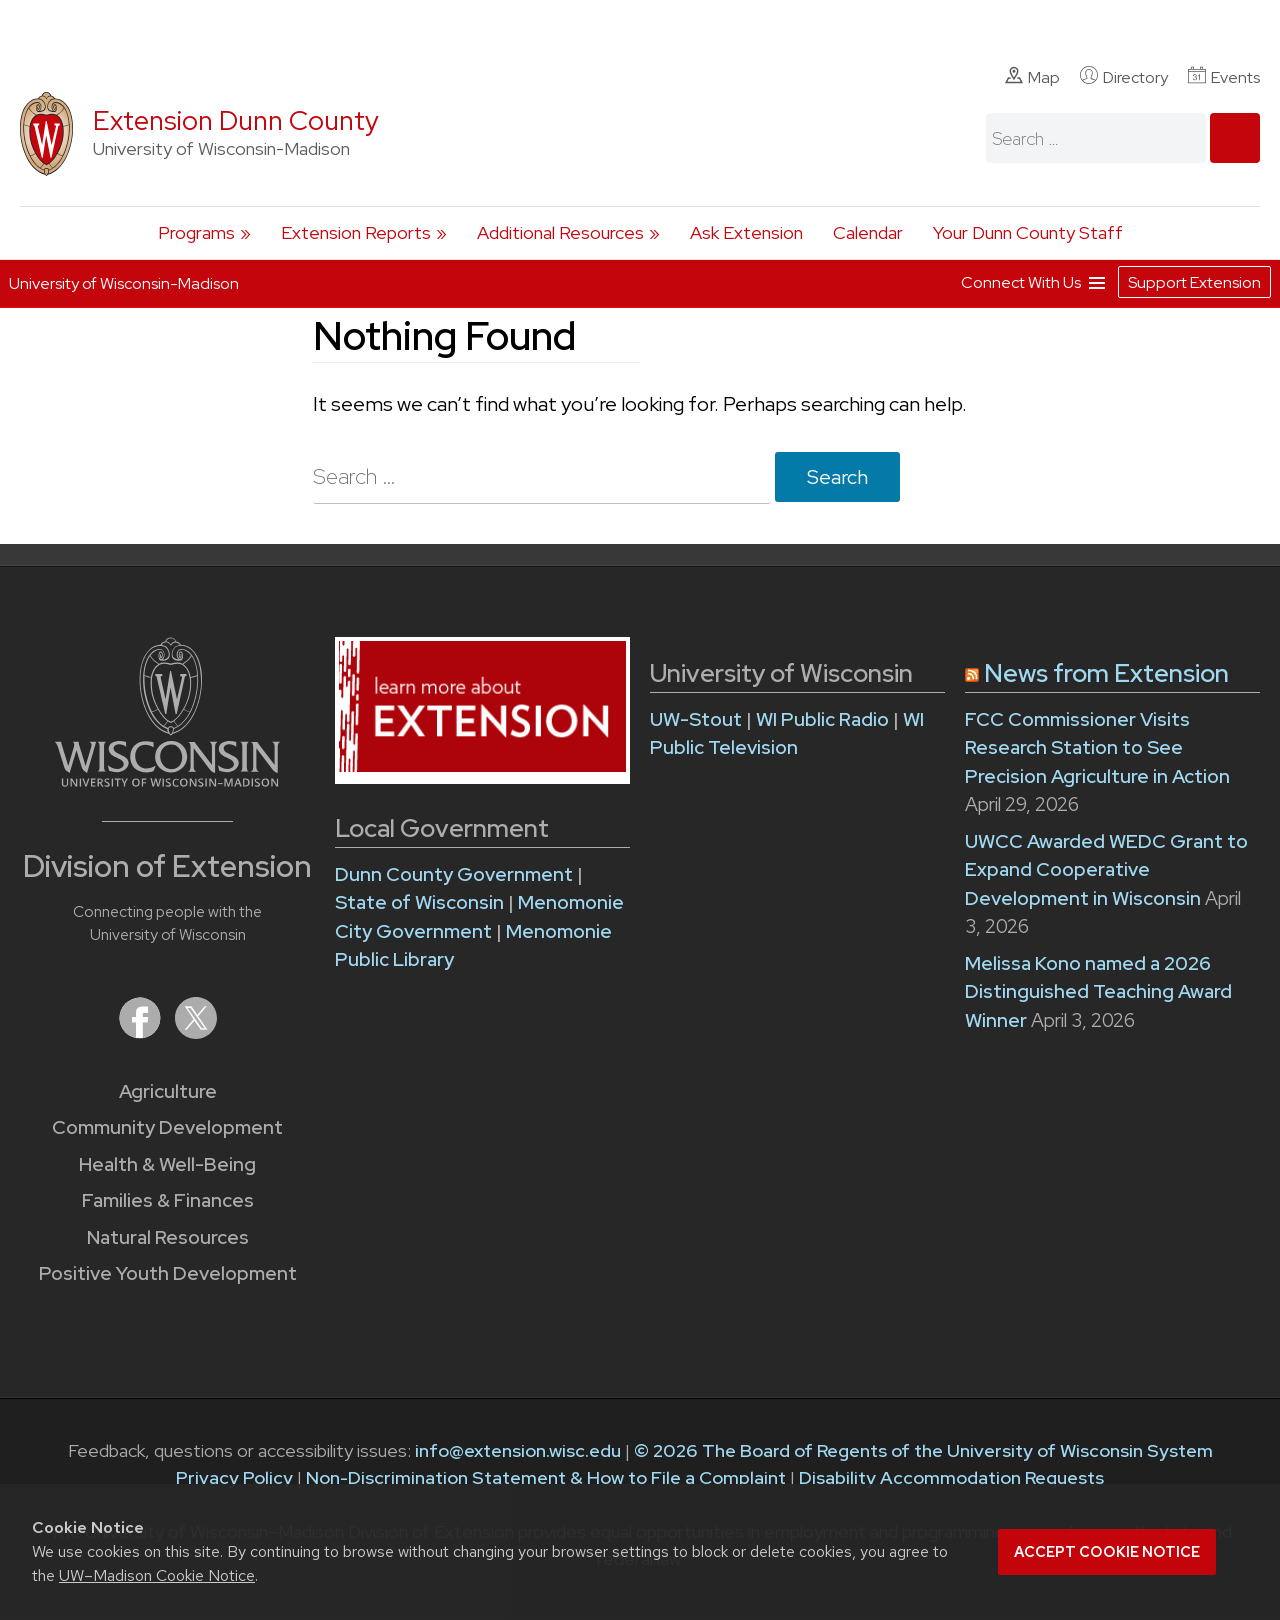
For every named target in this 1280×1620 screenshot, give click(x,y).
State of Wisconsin (421, 902)
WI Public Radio (822, 719)
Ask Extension (746, 232)
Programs (196, 232)
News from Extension (1106, 673)
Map (1032, 77)
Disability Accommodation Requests (951, 1477)
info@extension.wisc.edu (518, 1450)
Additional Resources (560, 232)
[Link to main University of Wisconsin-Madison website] (167, 780)
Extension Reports (356, 232)
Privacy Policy (234, 1477)
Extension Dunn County (236, 120)
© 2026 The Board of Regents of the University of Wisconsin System (923, 1450)
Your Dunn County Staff (1028, 232)
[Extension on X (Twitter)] (196, 1032)
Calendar (868, 232)
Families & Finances (168, 1200)
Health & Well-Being (167, 1164)
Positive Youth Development (168, 1273)
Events (1224, 77)
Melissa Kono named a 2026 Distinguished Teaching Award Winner (1098, 992)
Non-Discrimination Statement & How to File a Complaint (546, 1477)
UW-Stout (696, 719)
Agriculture (168, 1091)
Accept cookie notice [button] (1107, 1552)
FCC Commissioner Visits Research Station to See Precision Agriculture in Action (1097, 748)
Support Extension (1194, 282)
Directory (1124, 77)
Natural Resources (168, 1237)
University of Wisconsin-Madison (124, 283)
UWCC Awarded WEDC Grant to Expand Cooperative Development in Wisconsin (1106, 870)
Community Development (167, 1127)
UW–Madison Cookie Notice (157, 1575)
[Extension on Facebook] (142, 1032)
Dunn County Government (454, 874)
